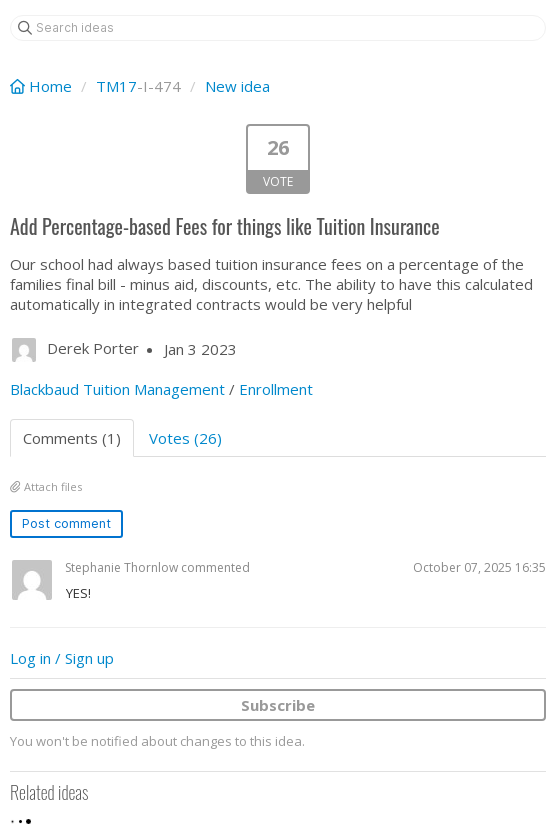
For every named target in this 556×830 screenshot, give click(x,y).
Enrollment (276, 389)
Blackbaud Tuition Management (117, 389)
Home (43, 86)
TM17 (116, 86)
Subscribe (278, 705)
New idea (237, 86)
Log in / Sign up (62, 658)
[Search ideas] (278, 28)
